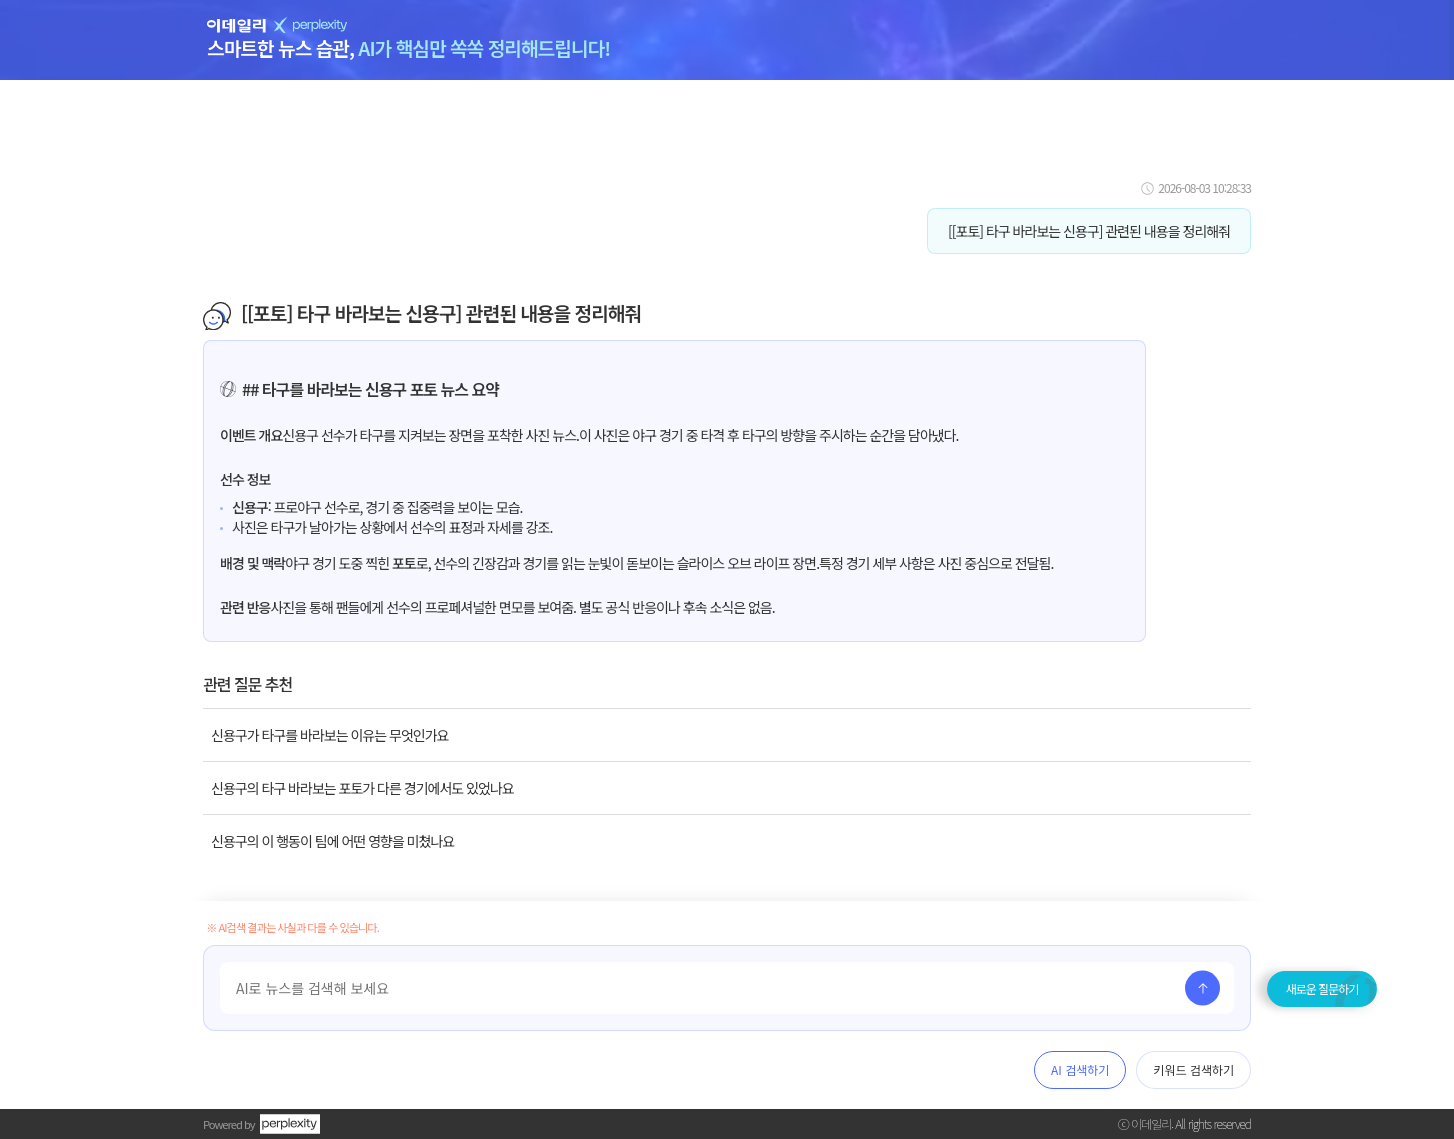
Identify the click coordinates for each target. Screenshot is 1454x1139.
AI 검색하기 (1080, 1069)
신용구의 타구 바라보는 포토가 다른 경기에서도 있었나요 (362, 788)
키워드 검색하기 (1193, 1069)
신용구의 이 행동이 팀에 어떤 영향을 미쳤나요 (332, 841)
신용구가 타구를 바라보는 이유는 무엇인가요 (329, 735)
